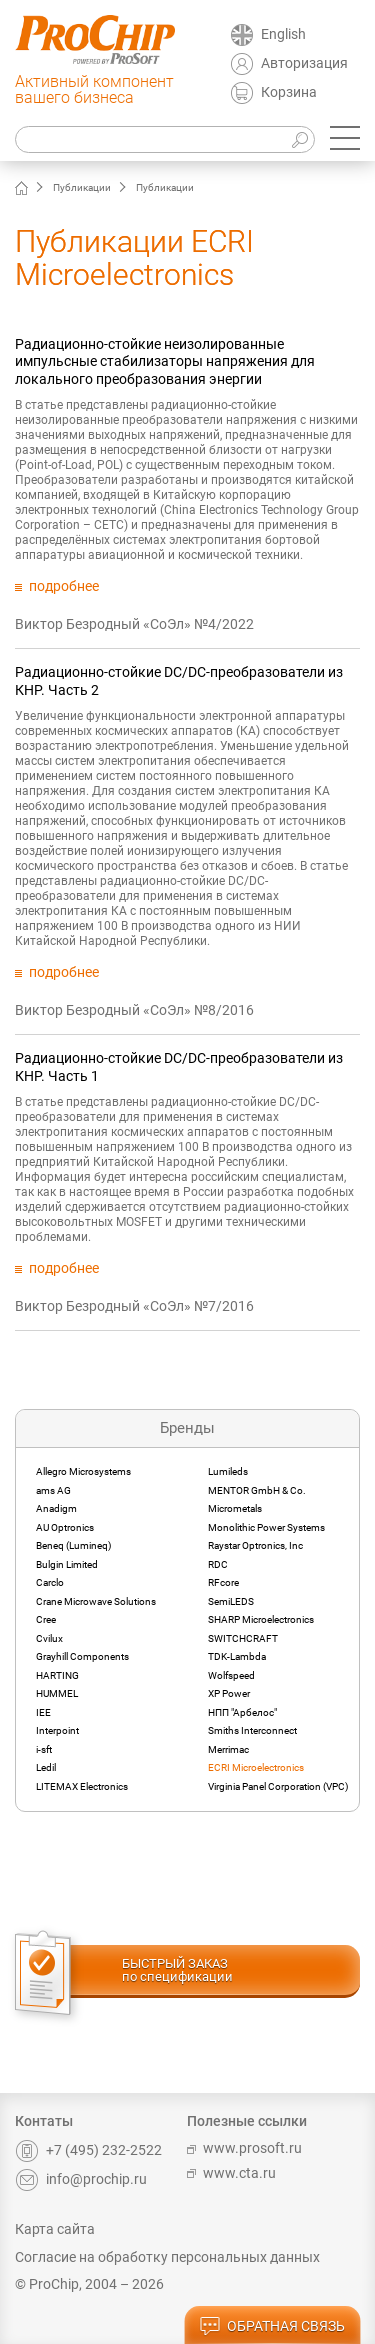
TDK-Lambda (237, 1656)
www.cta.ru (231, 2173)
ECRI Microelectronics (256, 1767)
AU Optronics (65, 1527)
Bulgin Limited (67, 1564)
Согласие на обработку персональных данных (167, 2257)
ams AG (53, 1490)
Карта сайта (55, 2229)
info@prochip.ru (81, 2179)
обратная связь (272, 2327)
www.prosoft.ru (244, 2148)
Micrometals (235, 1508)
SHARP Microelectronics (261, 1619)
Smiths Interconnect (252, 1730)
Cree (46, 1619)
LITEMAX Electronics (82, 1786)
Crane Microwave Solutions (96, 1601)
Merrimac (228, 1749)
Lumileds (228, 1471)
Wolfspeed (231, 1675)
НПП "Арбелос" (242, 1712)
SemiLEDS (231, 1601)
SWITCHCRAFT (243, 1638)
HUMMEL (57, 1693)
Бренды (187, 1428)
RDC (218, 1564)
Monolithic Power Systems (266, 1527)
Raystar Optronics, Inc (255, 1545)
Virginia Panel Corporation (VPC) (278, 1786)
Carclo (50, 1582)
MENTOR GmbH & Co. (257, 1490)
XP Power (229, 1693)
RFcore (223, 1582)
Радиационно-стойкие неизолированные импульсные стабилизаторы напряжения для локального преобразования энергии (165, 361)
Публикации (82, 187)
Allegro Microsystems (83, 1471)
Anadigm (56, 1508)
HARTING (57, 1675)
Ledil (46, 1767)
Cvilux (49, 1638)
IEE (43, 1712)
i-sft (44, 1749)
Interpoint (57, 1730)
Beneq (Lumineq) (73, 1545)
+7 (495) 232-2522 (88, 2150)
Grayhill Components (82, 1656)
